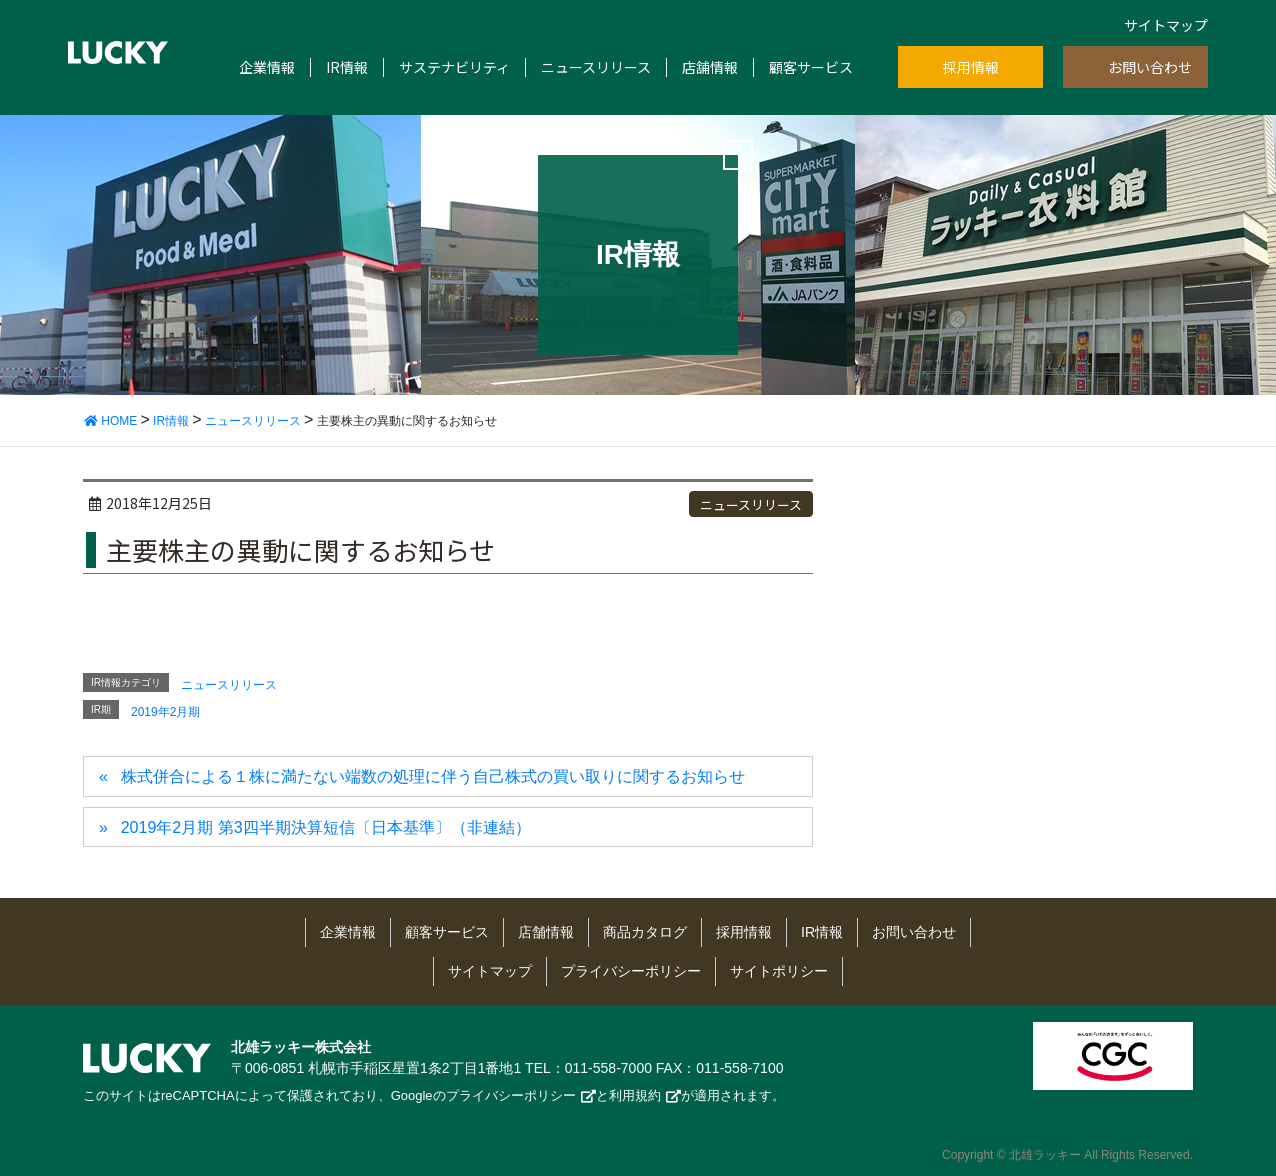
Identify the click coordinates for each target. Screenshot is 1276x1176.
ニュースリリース (596, 67)
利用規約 (635, 1095)
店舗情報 (710, 67)
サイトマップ (1166, 25)
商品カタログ (645, 932)
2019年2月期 (165, 712)
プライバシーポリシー (631, 971)
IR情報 (347, 67)
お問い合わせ (1150, 67)
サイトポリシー (779, 971)
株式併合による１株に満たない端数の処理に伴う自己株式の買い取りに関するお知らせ (433, 776)
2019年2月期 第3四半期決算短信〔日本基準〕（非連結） (326, 827)
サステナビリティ (454, 67)
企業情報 (267, 67)
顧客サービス (811, 67)
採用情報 (971, 67)
